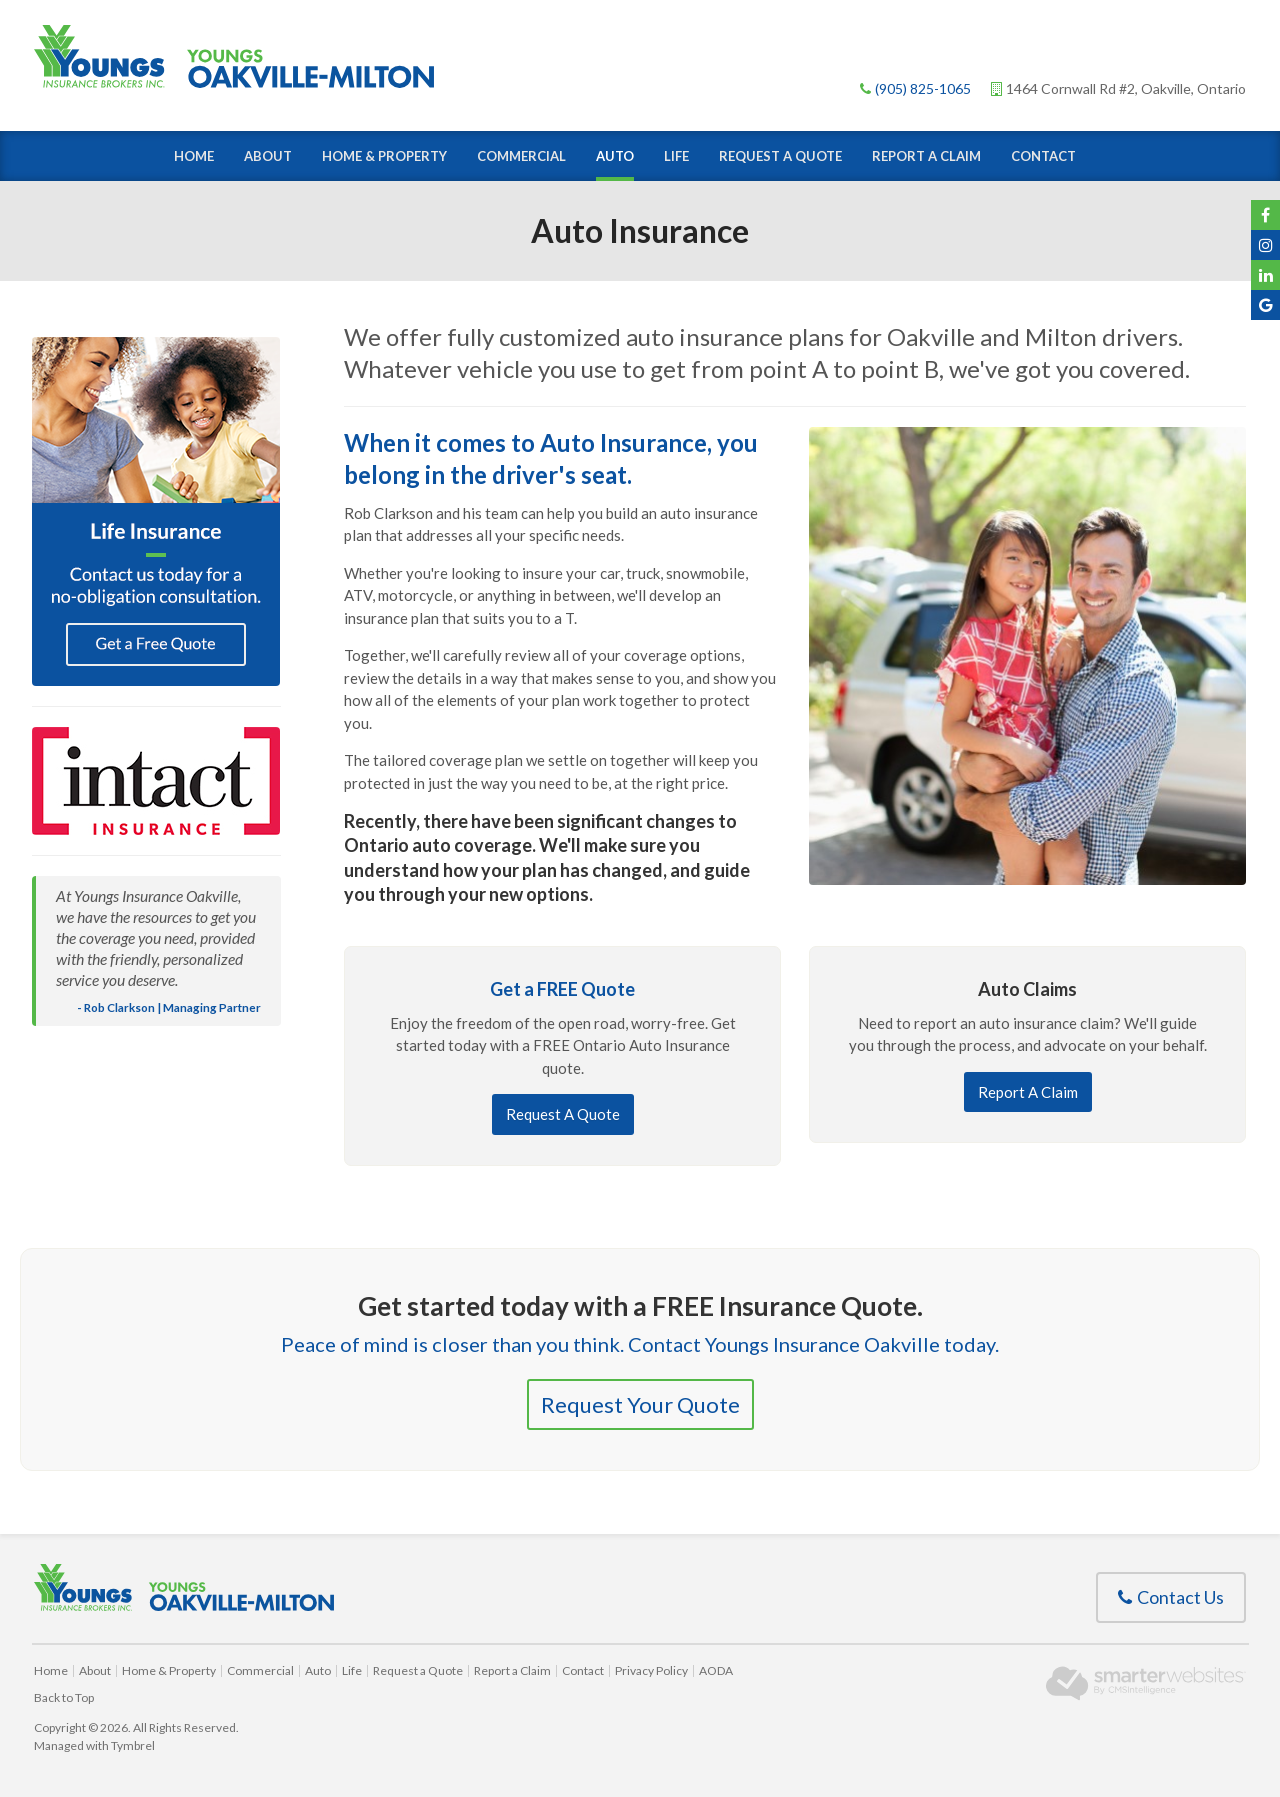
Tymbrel (133, 1745)
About (268, 156)
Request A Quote (563, 1114)
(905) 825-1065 (923, 88)
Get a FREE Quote (562, 989)
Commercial (521, 156)
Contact (1043, 156)
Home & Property (384, 156)
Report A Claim (1028, 1092)
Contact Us (1171, 1597)
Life (676, 156)
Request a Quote (780, 156)
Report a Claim (926, 156)
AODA (716, 1670)
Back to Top (64, 1697)
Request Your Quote (640, 1404)
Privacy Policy (651, 1670)
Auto (615, 156)
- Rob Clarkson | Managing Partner (169, 1007)
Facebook (1265, 215)
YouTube (1265, 275)
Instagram (1265, 245)
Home (194, 156)
